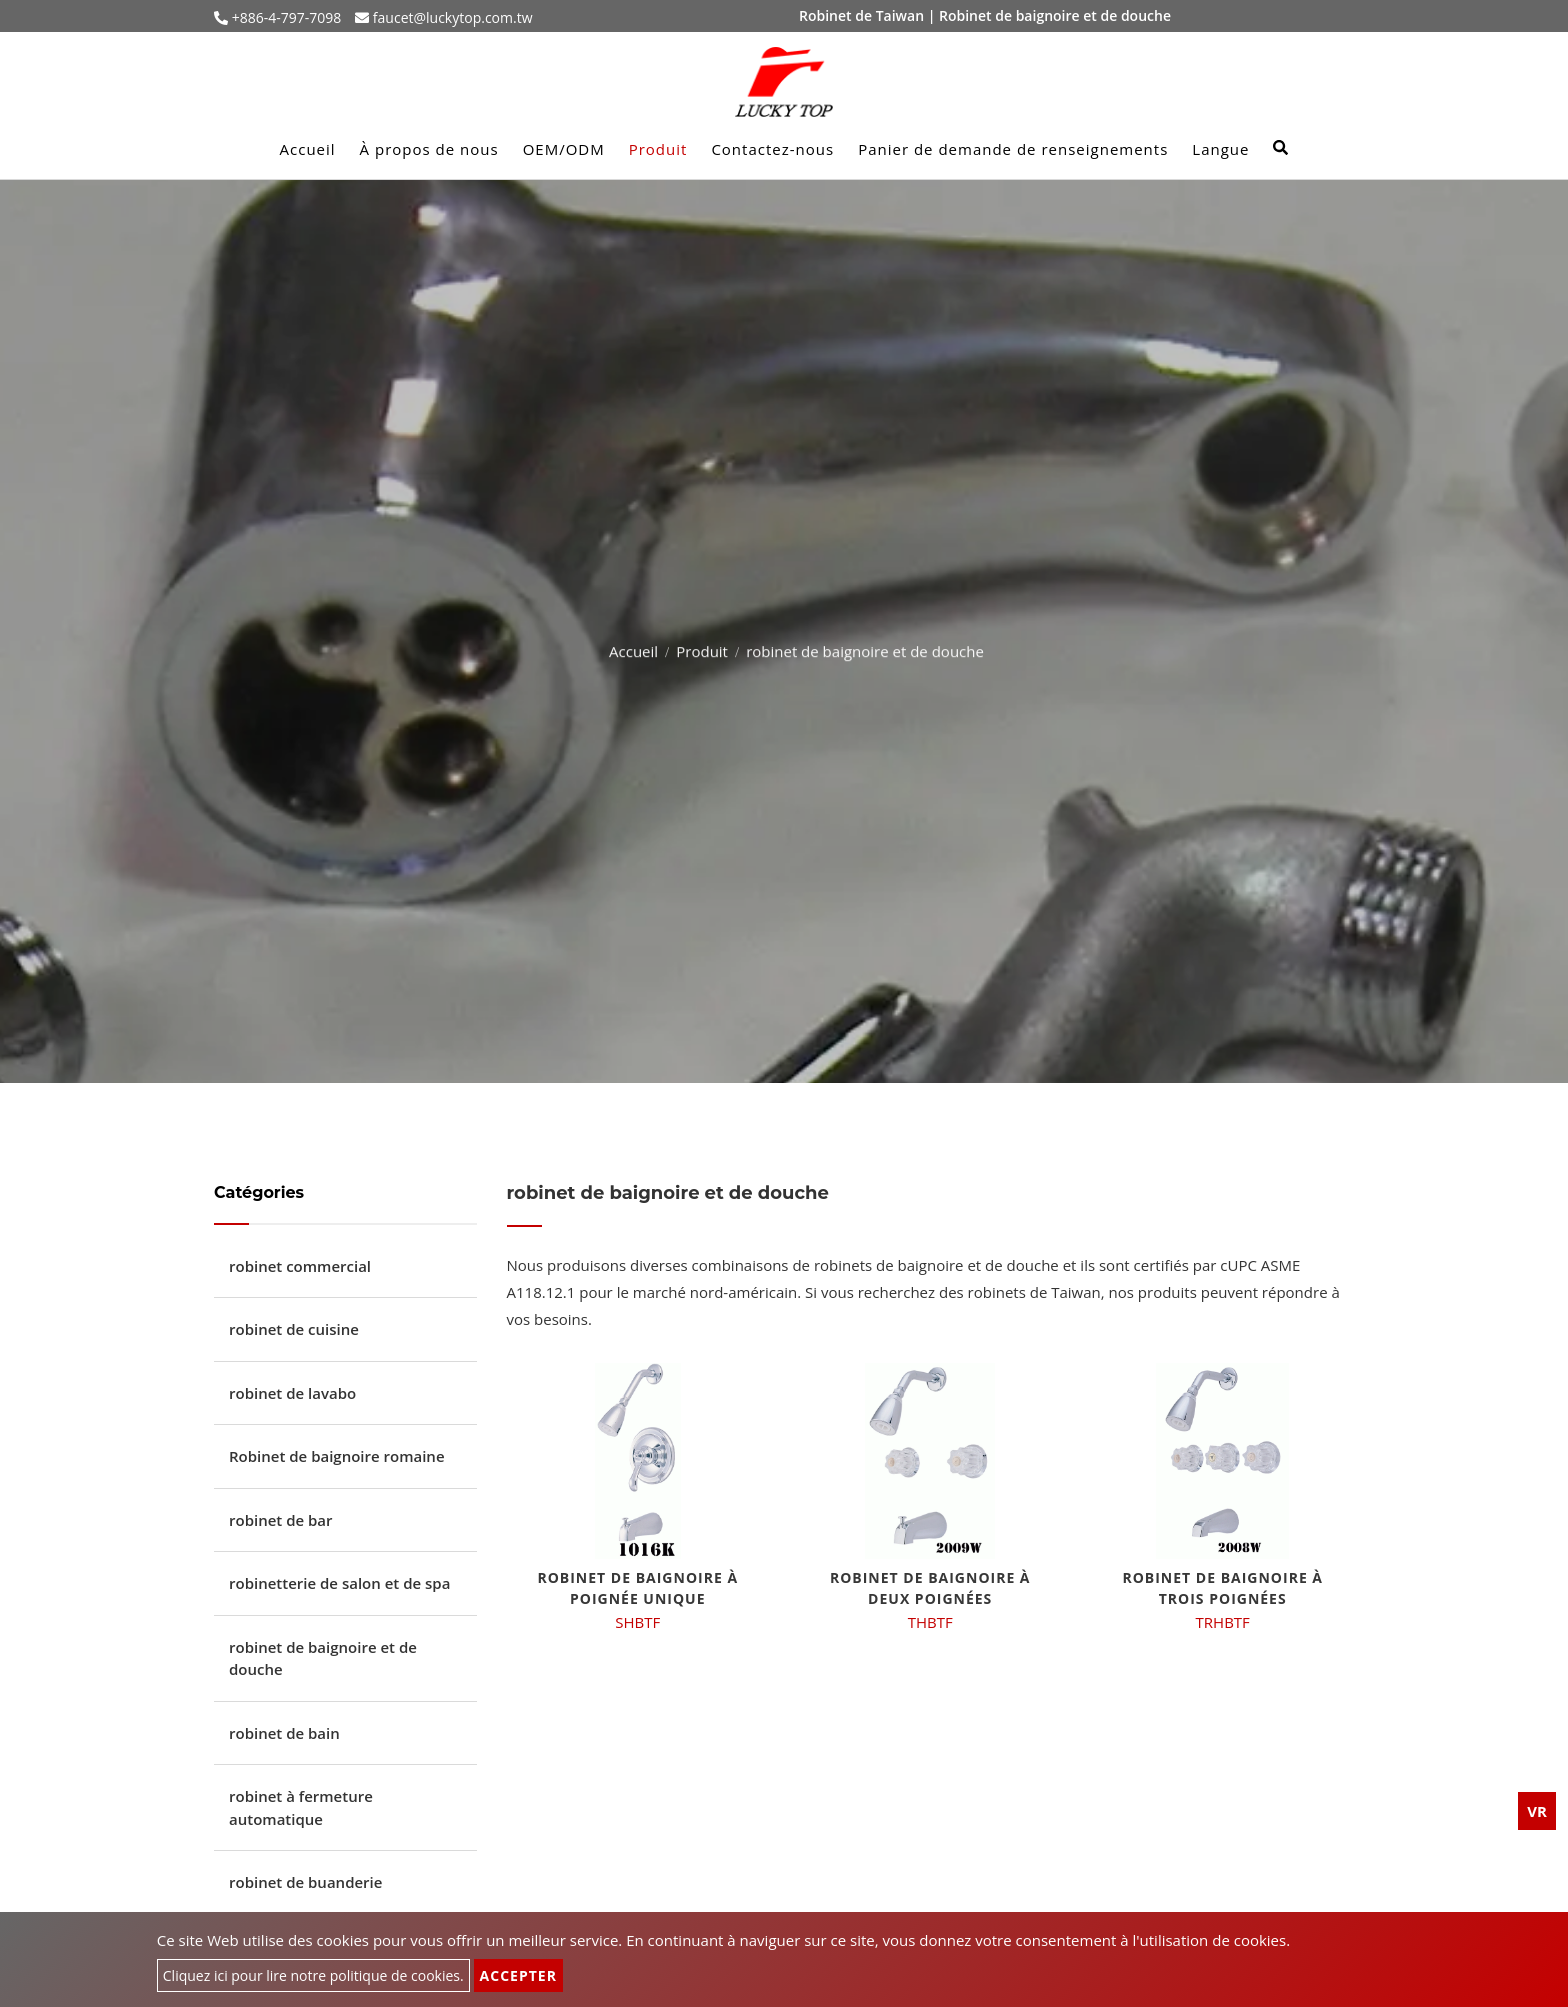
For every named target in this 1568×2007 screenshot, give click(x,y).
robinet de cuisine (294, 1329)
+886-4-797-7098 (284, 17)
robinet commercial (300, 1266)
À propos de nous (429, 149)
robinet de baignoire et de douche (323, 1658)
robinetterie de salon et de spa (339, 1583)
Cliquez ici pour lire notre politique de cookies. (313, 1975)
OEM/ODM (564, 149)
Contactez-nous (772, 149)
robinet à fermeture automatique (301, 1807)
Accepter (518, 1975)
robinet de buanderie (305, 1882)
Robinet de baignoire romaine (337, 1456)
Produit (658, 149)
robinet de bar (281, 1520)
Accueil (308, 149)
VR (1537, 1811)
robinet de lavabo (292, 1393)
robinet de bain (284, 1733)
